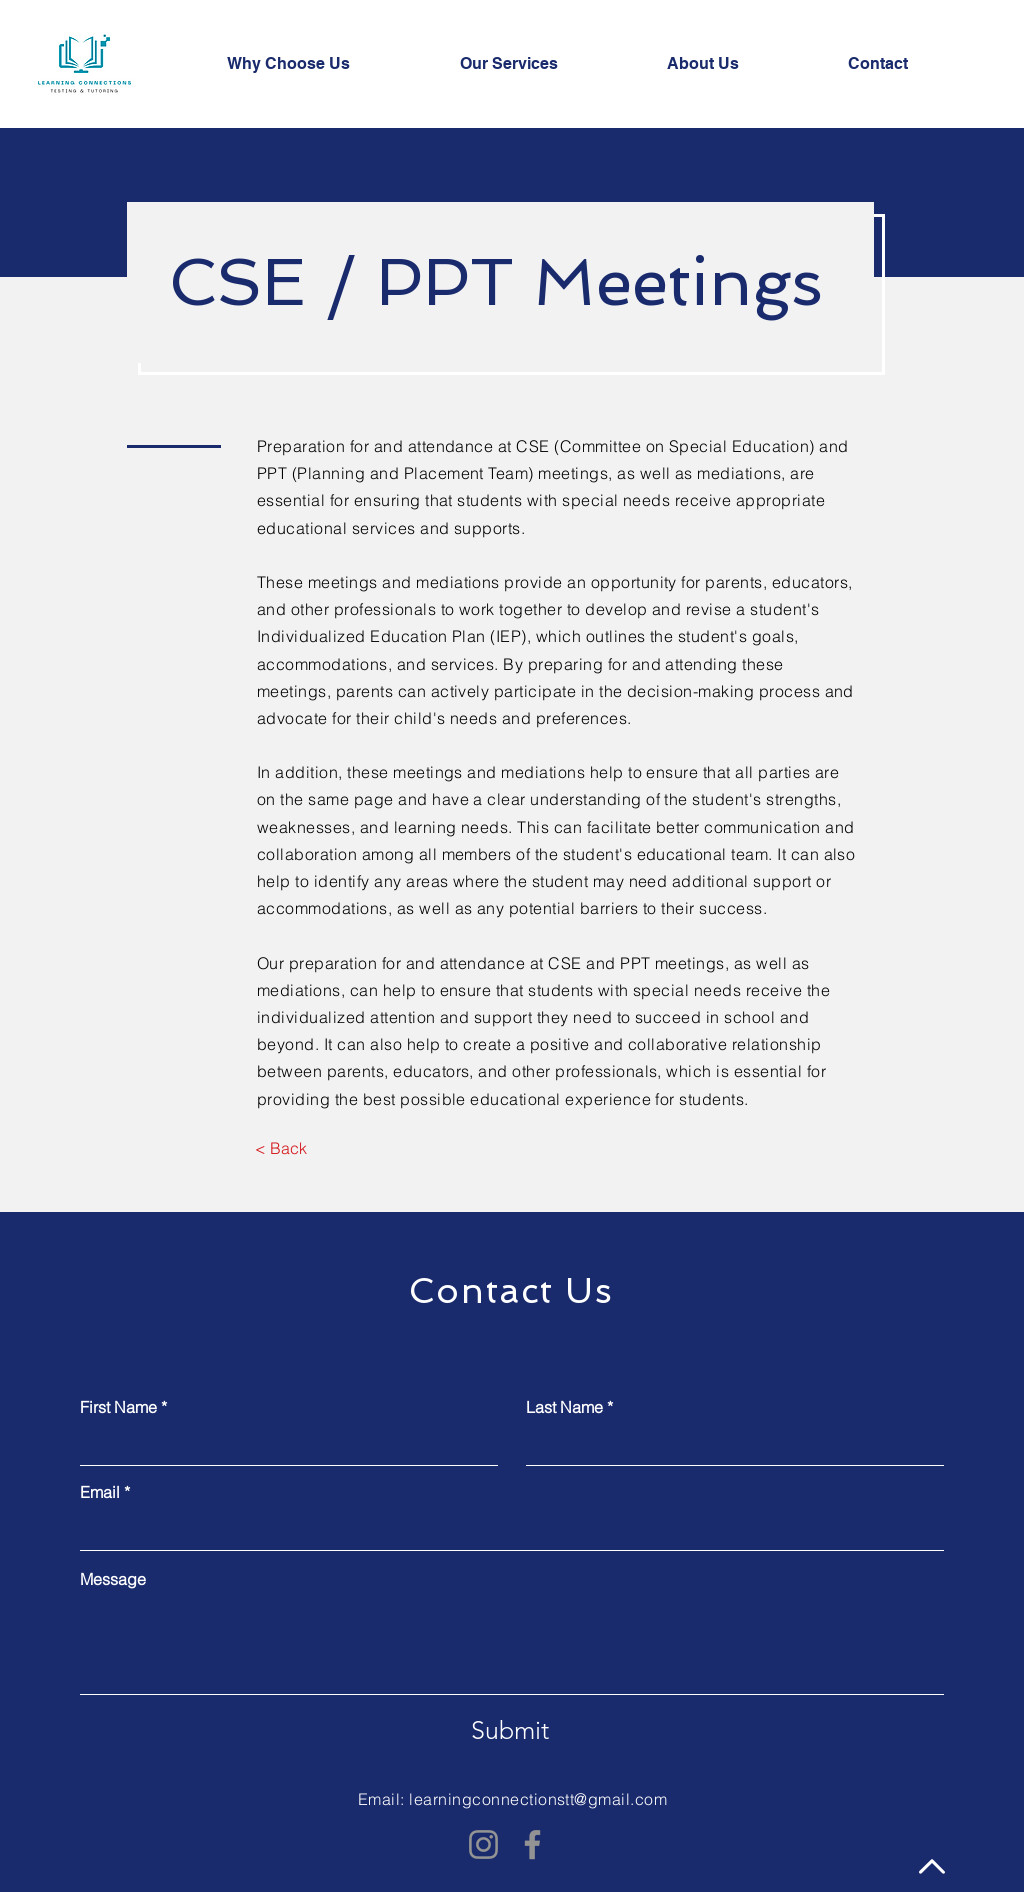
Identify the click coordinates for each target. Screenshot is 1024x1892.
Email (100, 1492)
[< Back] (280, 1149)
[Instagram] (483, 1844)
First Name (118, 1407)
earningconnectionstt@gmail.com (540, 1799)
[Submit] (510, 1731)
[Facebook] (532, 1844)
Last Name (564, 1407)
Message (113, 1579)
